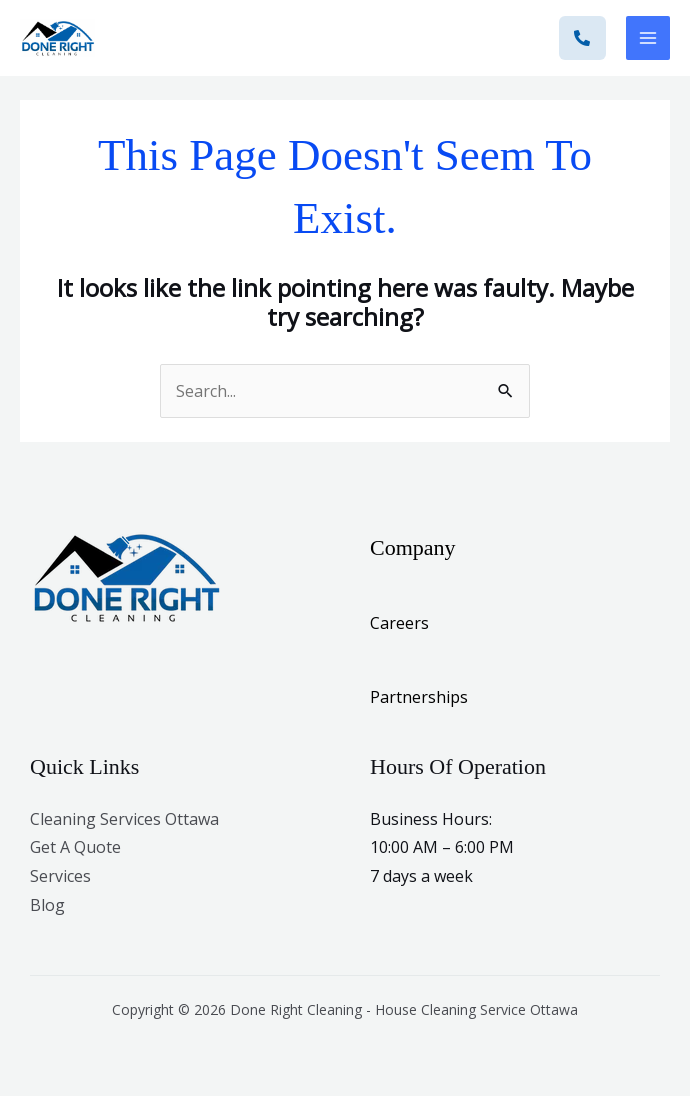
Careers (399, 623)
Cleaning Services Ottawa (124, 819)
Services (60, 876)
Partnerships (419, 697)
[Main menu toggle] (648, 38)
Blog (47, 905)
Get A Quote (75, 847)
